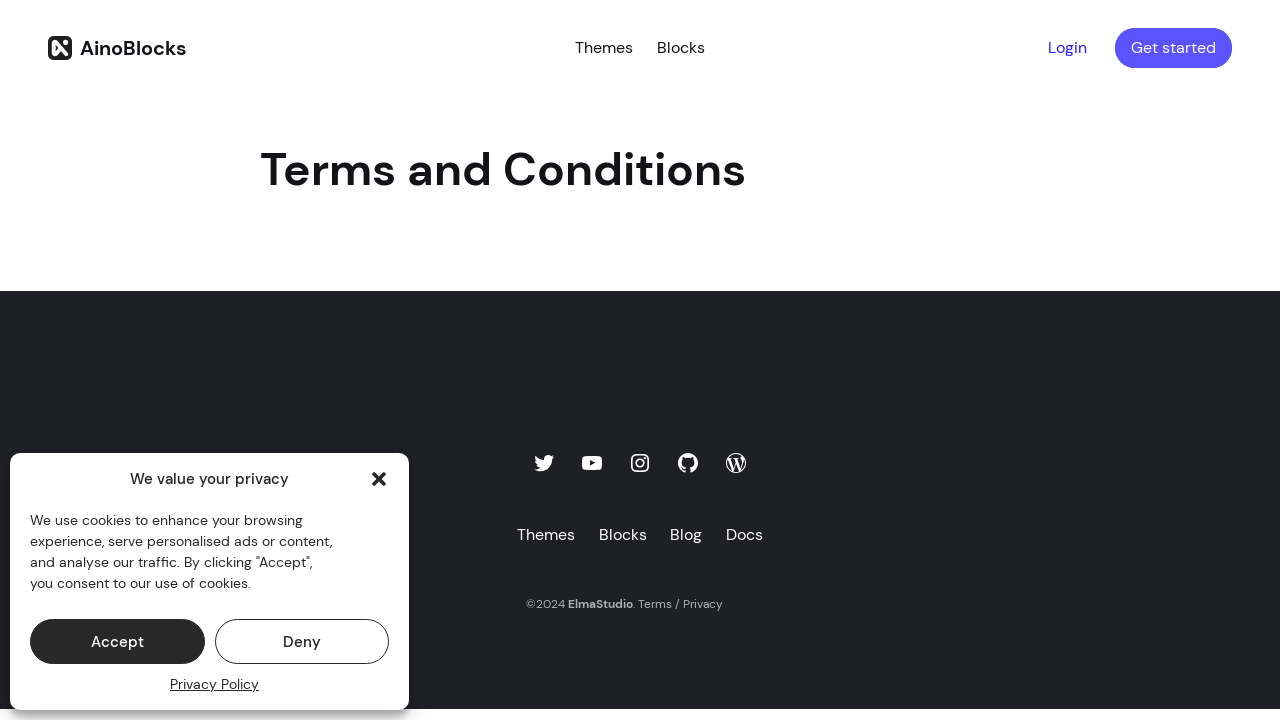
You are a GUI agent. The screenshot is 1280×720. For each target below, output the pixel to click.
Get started (1173, 47)
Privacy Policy (214, 684)
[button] (379, 479)
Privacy (703, 604)
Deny (302, 642)
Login (1067, 47)
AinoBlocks (133, 48)
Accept (117, 642)
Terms (655, 604)
